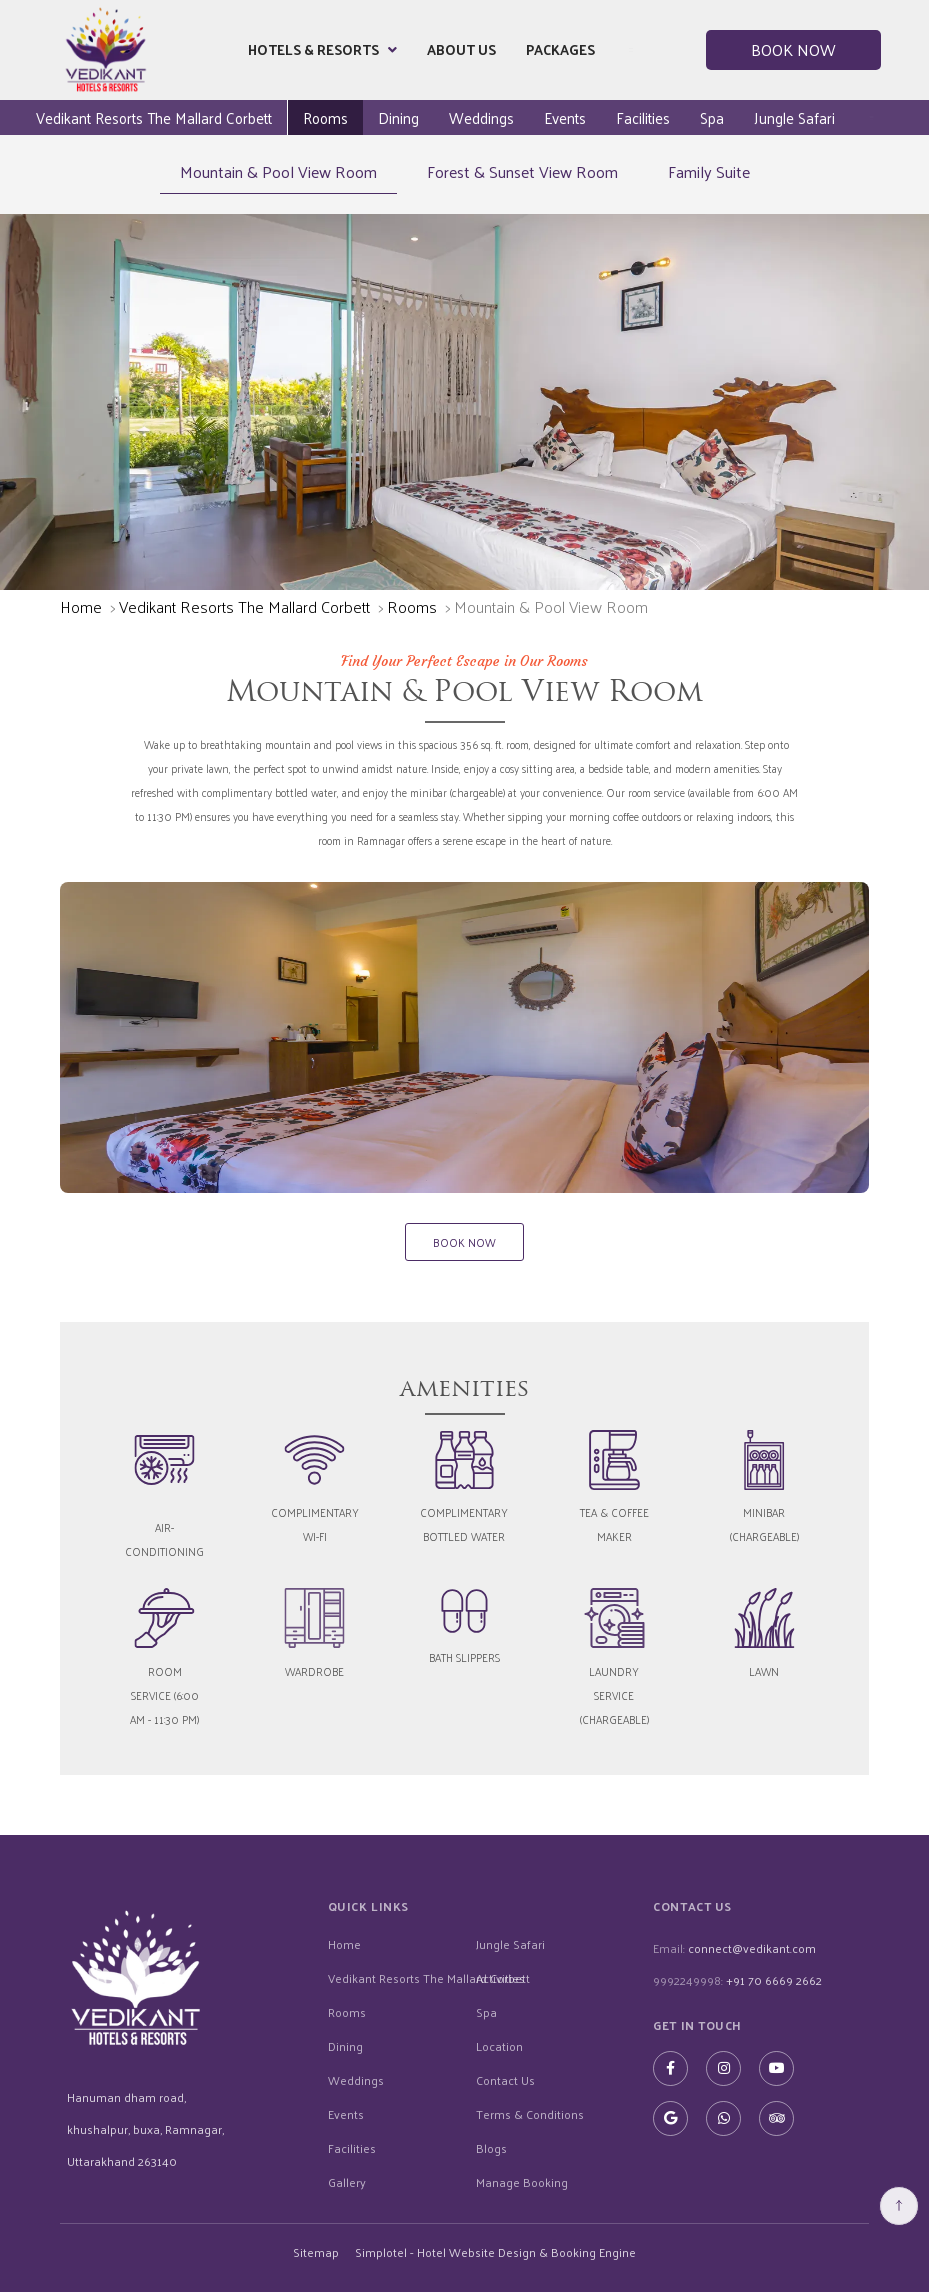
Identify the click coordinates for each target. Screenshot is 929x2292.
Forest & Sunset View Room (522, 171)
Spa (712, 117)
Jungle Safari (794, 117)
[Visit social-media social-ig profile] (723, 2068)
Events (565, 117)
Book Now (793, 49)
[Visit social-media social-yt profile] (776, 2068)
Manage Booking (522, 2182)
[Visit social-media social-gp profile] (670, 2118)
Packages (560, 49)
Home (81, 606)
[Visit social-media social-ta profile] (776, 2118)
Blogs (491, 2148)
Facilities (643, 117)
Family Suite (709, 171)
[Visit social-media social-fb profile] (670, 2068)
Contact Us (505, 2080)
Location (499, 2046)
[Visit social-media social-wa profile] (723, 2118)
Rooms (325, 117)
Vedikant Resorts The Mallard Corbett (154, 117)
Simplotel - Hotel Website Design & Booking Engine (495, 2252)
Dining (398, 117)
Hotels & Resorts (322, 50)
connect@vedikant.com (752, 1948)
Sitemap (316, 2252)
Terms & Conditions (530, 2114)
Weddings (481, 117)
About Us (461, 49)
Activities (500, 1978)
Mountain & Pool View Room (278, 171)
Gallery (347, 2182)
